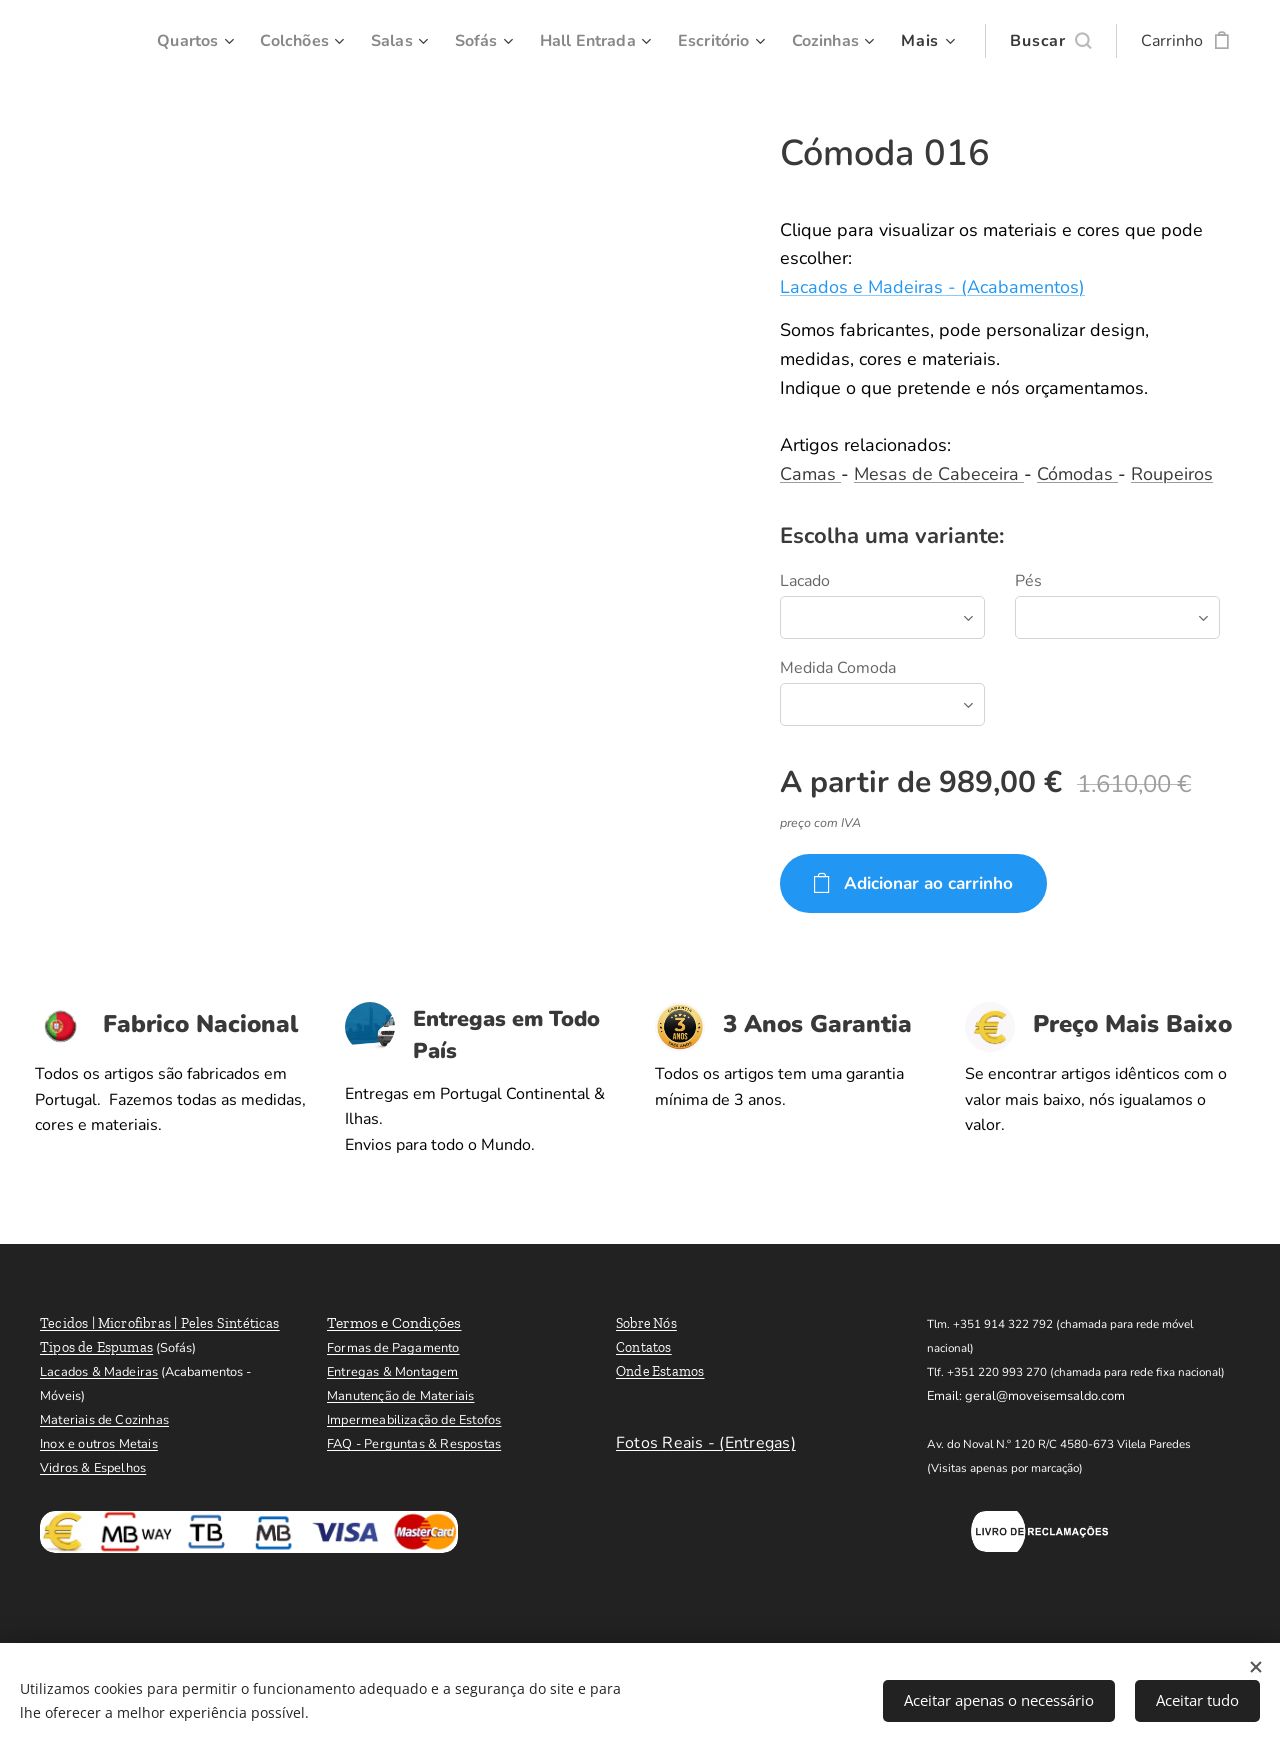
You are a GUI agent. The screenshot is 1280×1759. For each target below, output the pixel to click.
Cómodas (1077, 474)
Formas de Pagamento (393, 1348)
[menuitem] (166, 41)
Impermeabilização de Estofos (414, 1420)
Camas (810, 474)
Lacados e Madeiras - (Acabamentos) (932, 287)
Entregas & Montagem (393, 1372)
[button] (1050, 41)
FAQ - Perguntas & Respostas (414, 1444)
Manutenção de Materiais (400, 1396)
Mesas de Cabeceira (939, 474)
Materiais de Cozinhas (104, 1420)
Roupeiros (1172, 474)
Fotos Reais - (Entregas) (706, 1443)
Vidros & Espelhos (93, 1468)
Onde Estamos (660, 1371)
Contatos (644, 1347)
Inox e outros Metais (99, 1444)
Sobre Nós (646, 1323)
